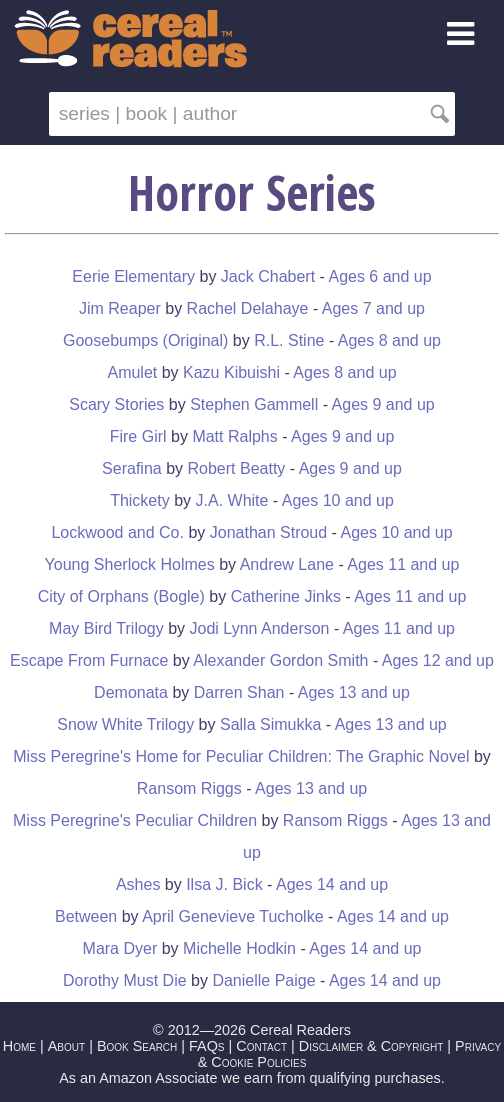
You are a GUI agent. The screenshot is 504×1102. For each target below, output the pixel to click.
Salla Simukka (270, 724)
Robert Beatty (237, 468)
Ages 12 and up (438, 660)
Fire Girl (138, 436)
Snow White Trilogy (125, 724)
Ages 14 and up (332, 884)
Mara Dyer (120, 948)
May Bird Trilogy (106, 628)
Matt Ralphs (234, 436)
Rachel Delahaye (248, 308)
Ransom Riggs (189, 788)
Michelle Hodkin (239, 948)
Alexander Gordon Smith (280, 660)
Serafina (132, 468)
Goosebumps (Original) (145, 340)
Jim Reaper (120, 308)
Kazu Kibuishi (231, 372)
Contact (261, 1046)
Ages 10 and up (338, 500)
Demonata (131, 692)
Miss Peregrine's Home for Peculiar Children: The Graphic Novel (241, 756)
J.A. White (232, 500)
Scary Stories (116, 404)
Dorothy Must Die (125, 980)
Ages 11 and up (403, 564)
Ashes (138, 884)
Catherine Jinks (286, 596)
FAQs (206, 1046)
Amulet (132, 372)
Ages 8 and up (389, 340)
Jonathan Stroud (268, 532)
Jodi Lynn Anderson (260, 628)
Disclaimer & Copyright (371, 1046)
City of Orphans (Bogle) (121, 596)
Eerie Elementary (133, 276)
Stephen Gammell (254, 404)
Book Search (137, 1046)
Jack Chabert (268, 276)
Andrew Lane (287, 564)
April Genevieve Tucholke (232, 916)
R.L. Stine (289, 340)
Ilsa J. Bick (224, 884)
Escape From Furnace (89, 660)
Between (86, 916)
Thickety (140, 500)
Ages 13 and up (354, 692)
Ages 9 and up (383, 404)
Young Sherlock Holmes (130, 564)
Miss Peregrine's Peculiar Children (135, 820)
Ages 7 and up (373, 308)
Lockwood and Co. (117, 532)
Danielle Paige (263, 980)
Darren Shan (241, 692)
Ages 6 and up (379, 276)
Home (19, 1046)
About (66, 1046)
